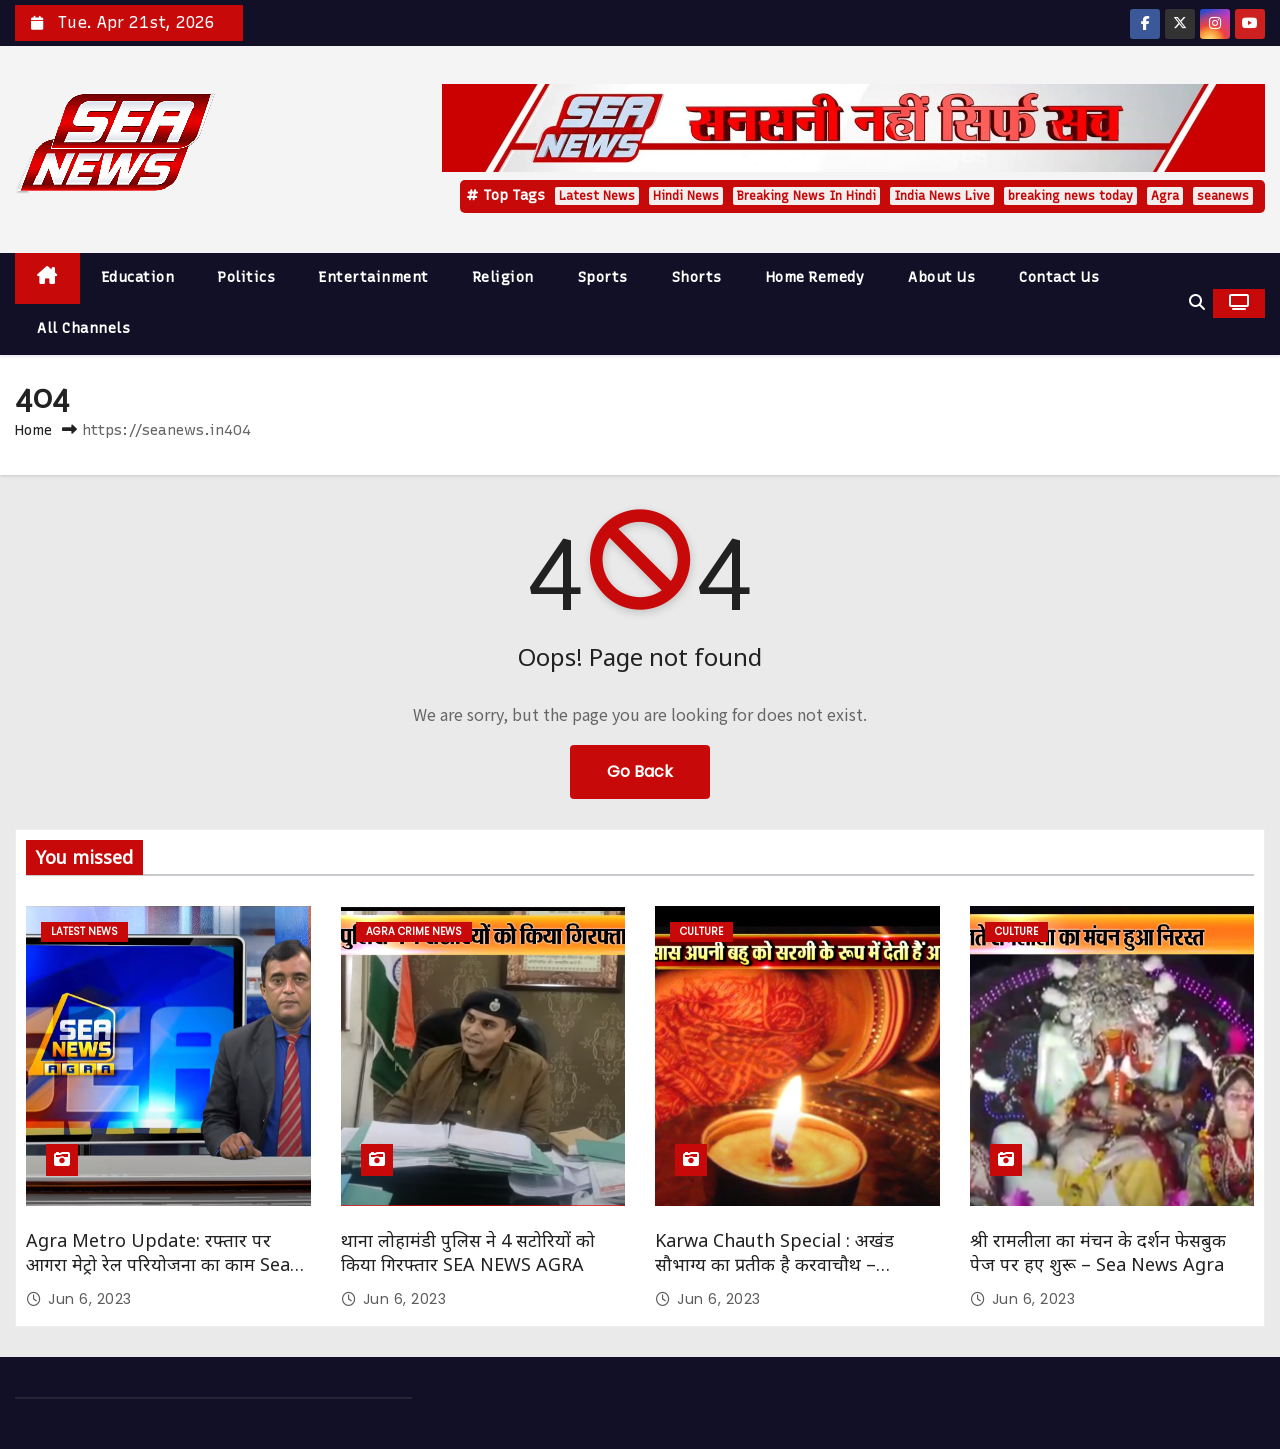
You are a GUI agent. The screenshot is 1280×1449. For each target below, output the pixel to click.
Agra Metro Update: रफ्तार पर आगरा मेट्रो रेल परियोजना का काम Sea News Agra (158, 1264)
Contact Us (1059, 277)
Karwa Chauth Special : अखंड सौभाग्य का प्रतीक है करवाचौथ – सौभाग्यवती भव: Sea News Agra (776, 1264)
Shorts (697, 277)
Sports (603, 277)
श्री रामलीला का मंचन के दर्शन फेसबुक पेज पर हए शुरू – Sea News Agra (1098, 1252)
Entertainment (374, 277)
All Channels (83, 328)
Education (138, 277)
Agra (1165, 196)
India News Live (942, 196)
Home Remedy (815, 277)
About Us (941, 277)
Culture (701, 931)
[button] (1197, 302)
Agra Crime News (414, 931)
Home (33, 430)
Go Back (640, 771)
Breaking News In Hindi (806, 196)
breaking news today (1070, 196)
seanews (1223, 196)
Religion (503, 277)
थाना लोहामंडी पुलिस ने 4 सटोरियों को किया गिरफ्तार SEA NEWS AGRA (468, 1252)
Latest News (597, 196)
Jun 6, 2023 (90, 1299)
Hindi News (686, 196)
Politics (246, 277)
